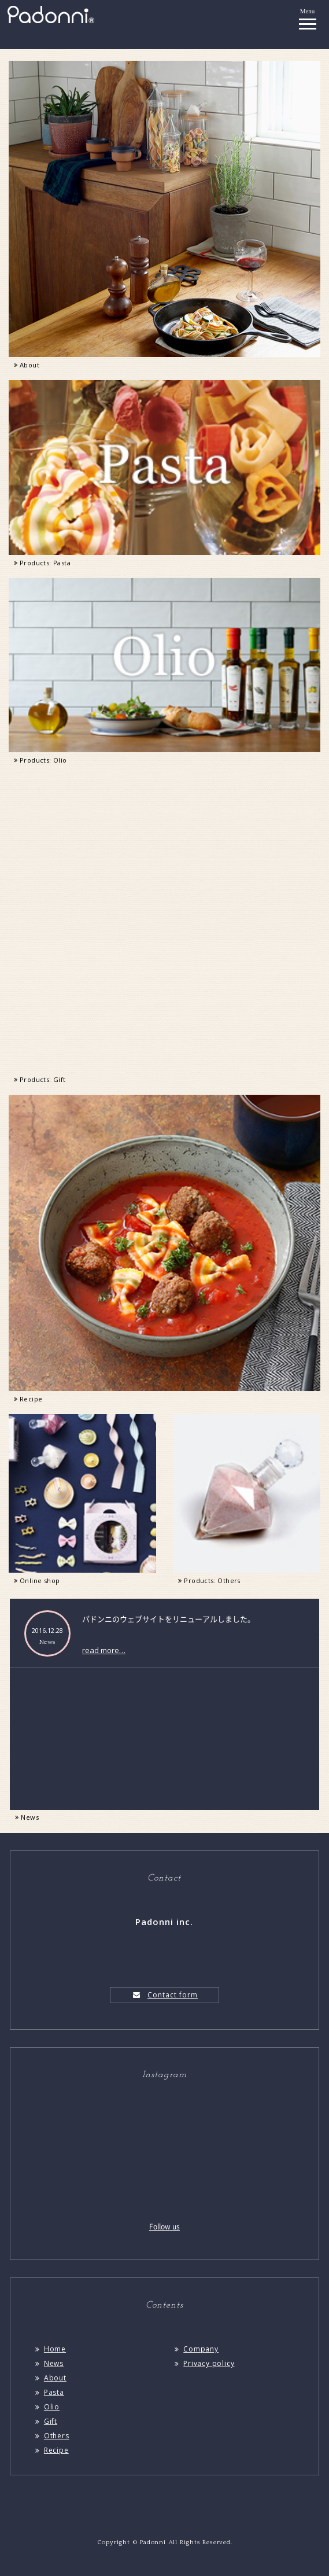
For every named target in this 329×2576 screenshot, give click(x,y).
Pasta (49, 2392)
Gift (45, 2421)
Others (51, 2436)
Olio (47, 2407)
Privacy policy (203, 2363)
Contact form (164, 1995)
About (50, 2378)
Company (195, 2349)
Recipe (51, 2450)
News (26, 1817)
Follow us (164, 2226)
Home (50, 2349)
